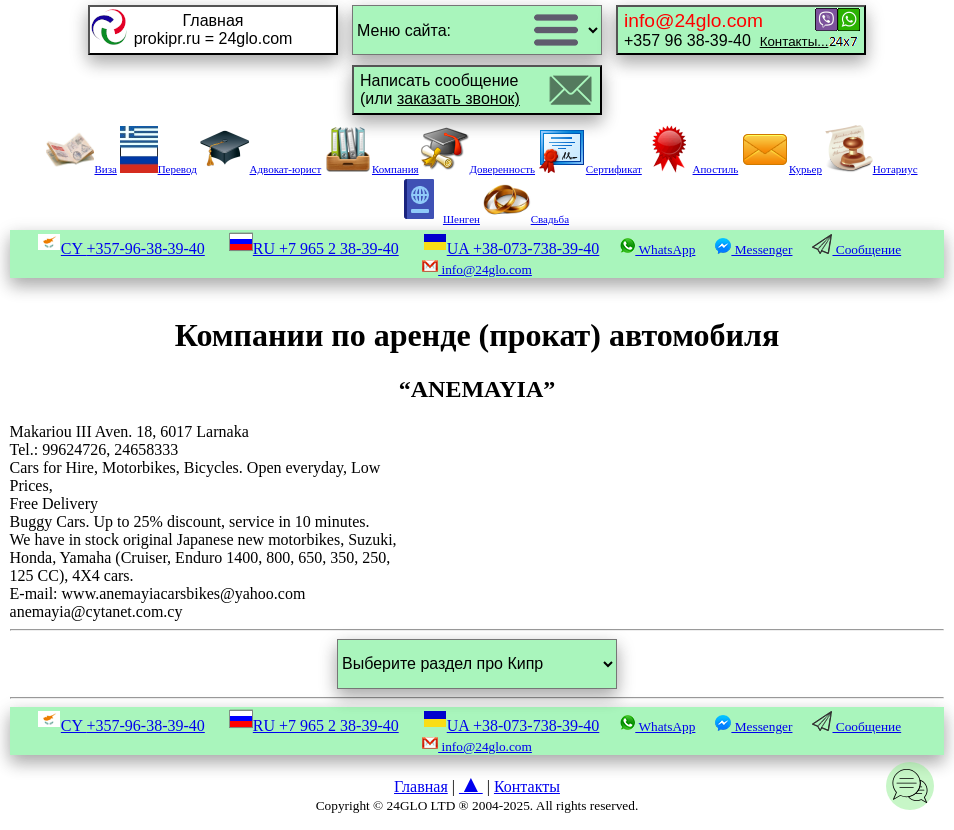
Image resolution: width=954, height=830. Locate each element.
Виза (81, 169)
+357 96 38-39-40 (726, 29)
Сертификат (590, 169)
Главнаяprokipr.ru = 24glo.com (213, 29)
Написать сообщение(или (440, 89)
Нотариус (871, 169)
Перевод (158, 169)
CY (121, 248)
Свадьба (526, 219)
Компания (371, 169)
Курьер (781, 169)
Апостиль (692, 169)
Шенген (437, 219)
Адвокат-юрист (261, 169)
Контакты (527, 786)
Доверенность (478, 169)
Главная (421, 786)
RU (314, 248)
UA (511, 248)
